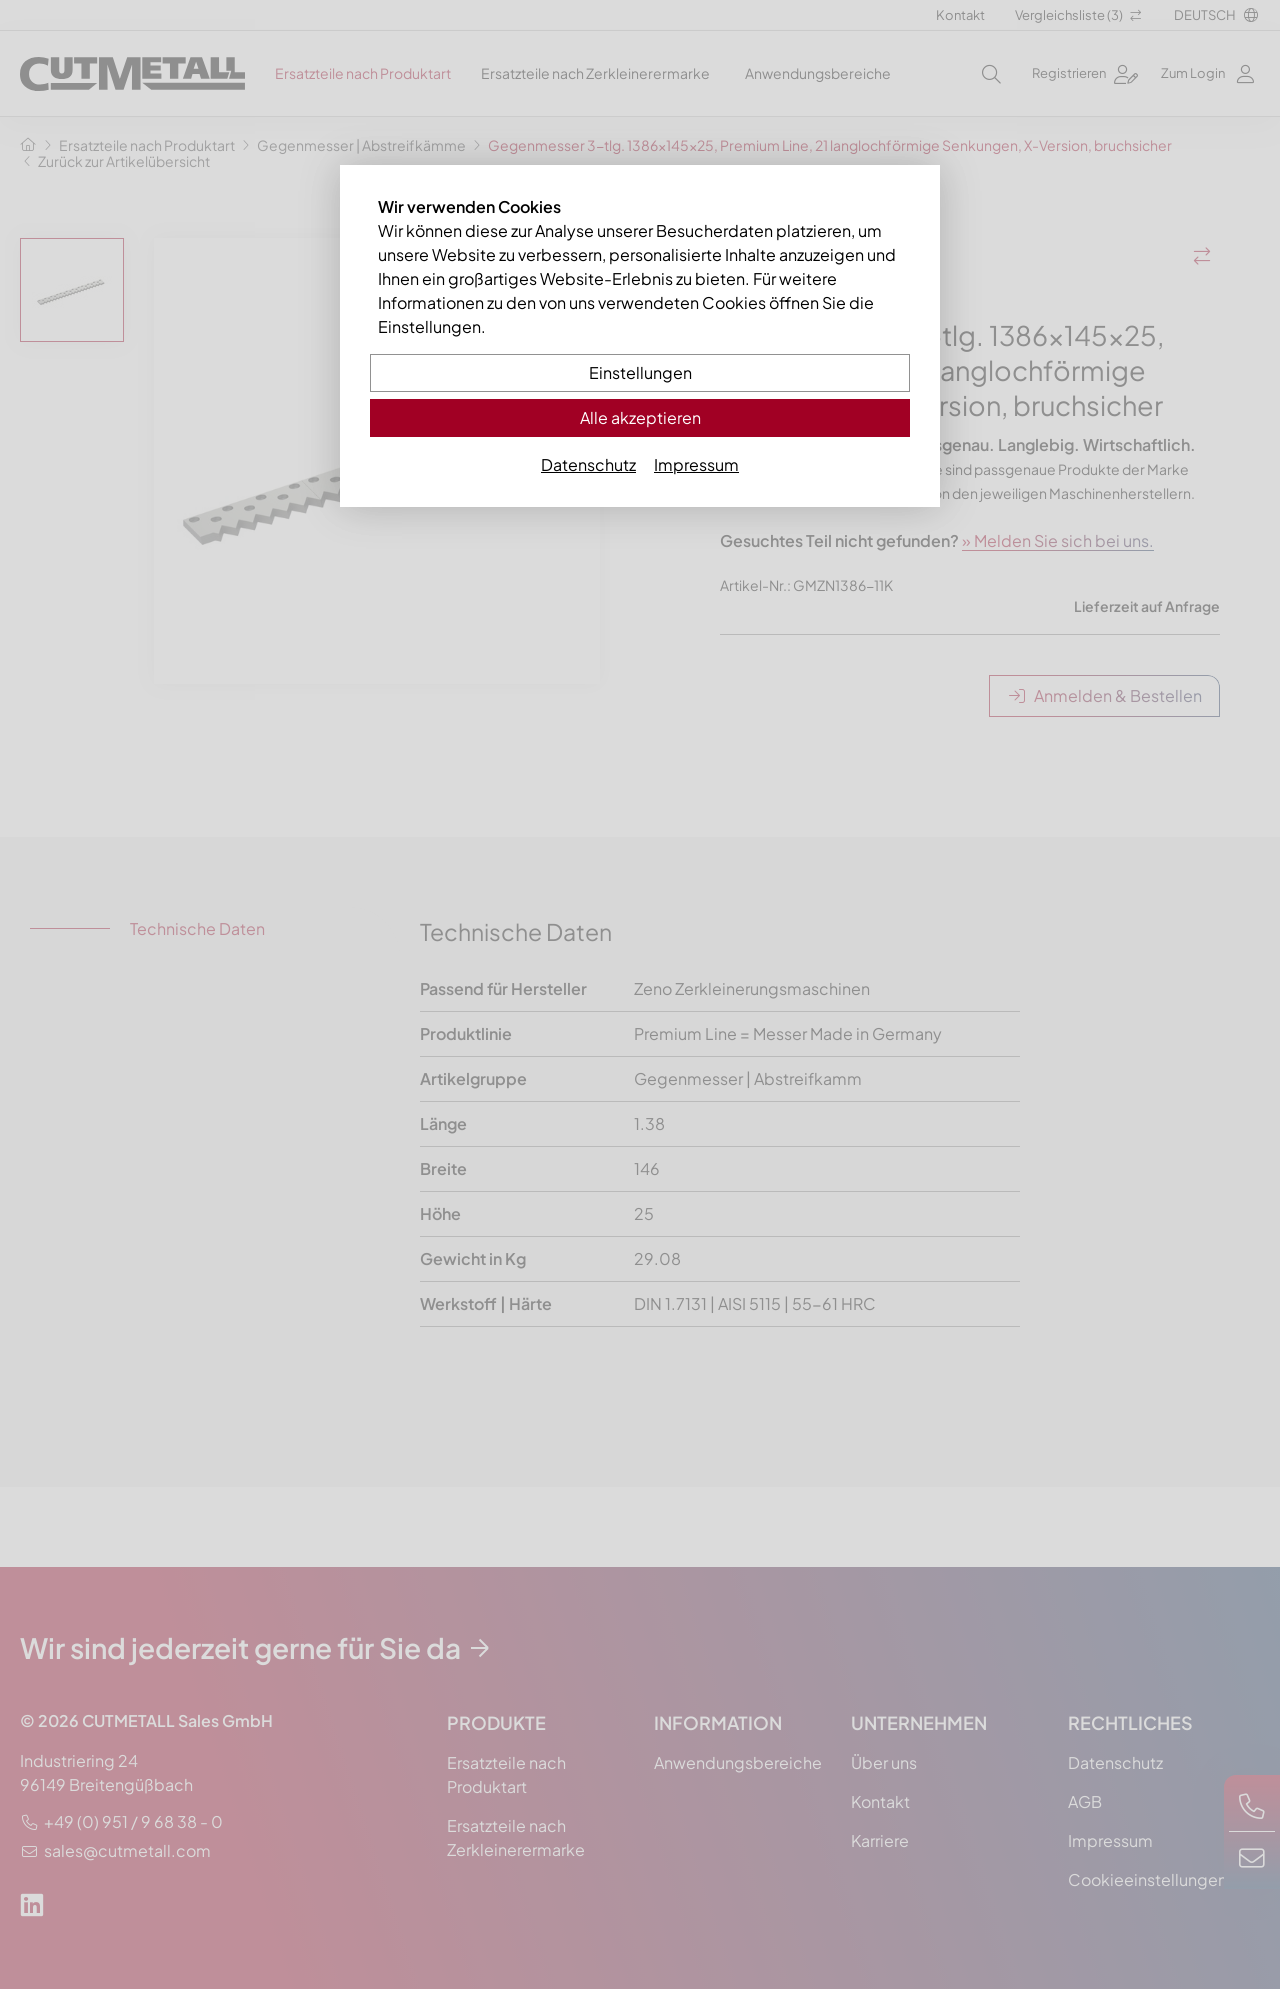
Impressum (696, 464)
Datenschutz (588, 464)
